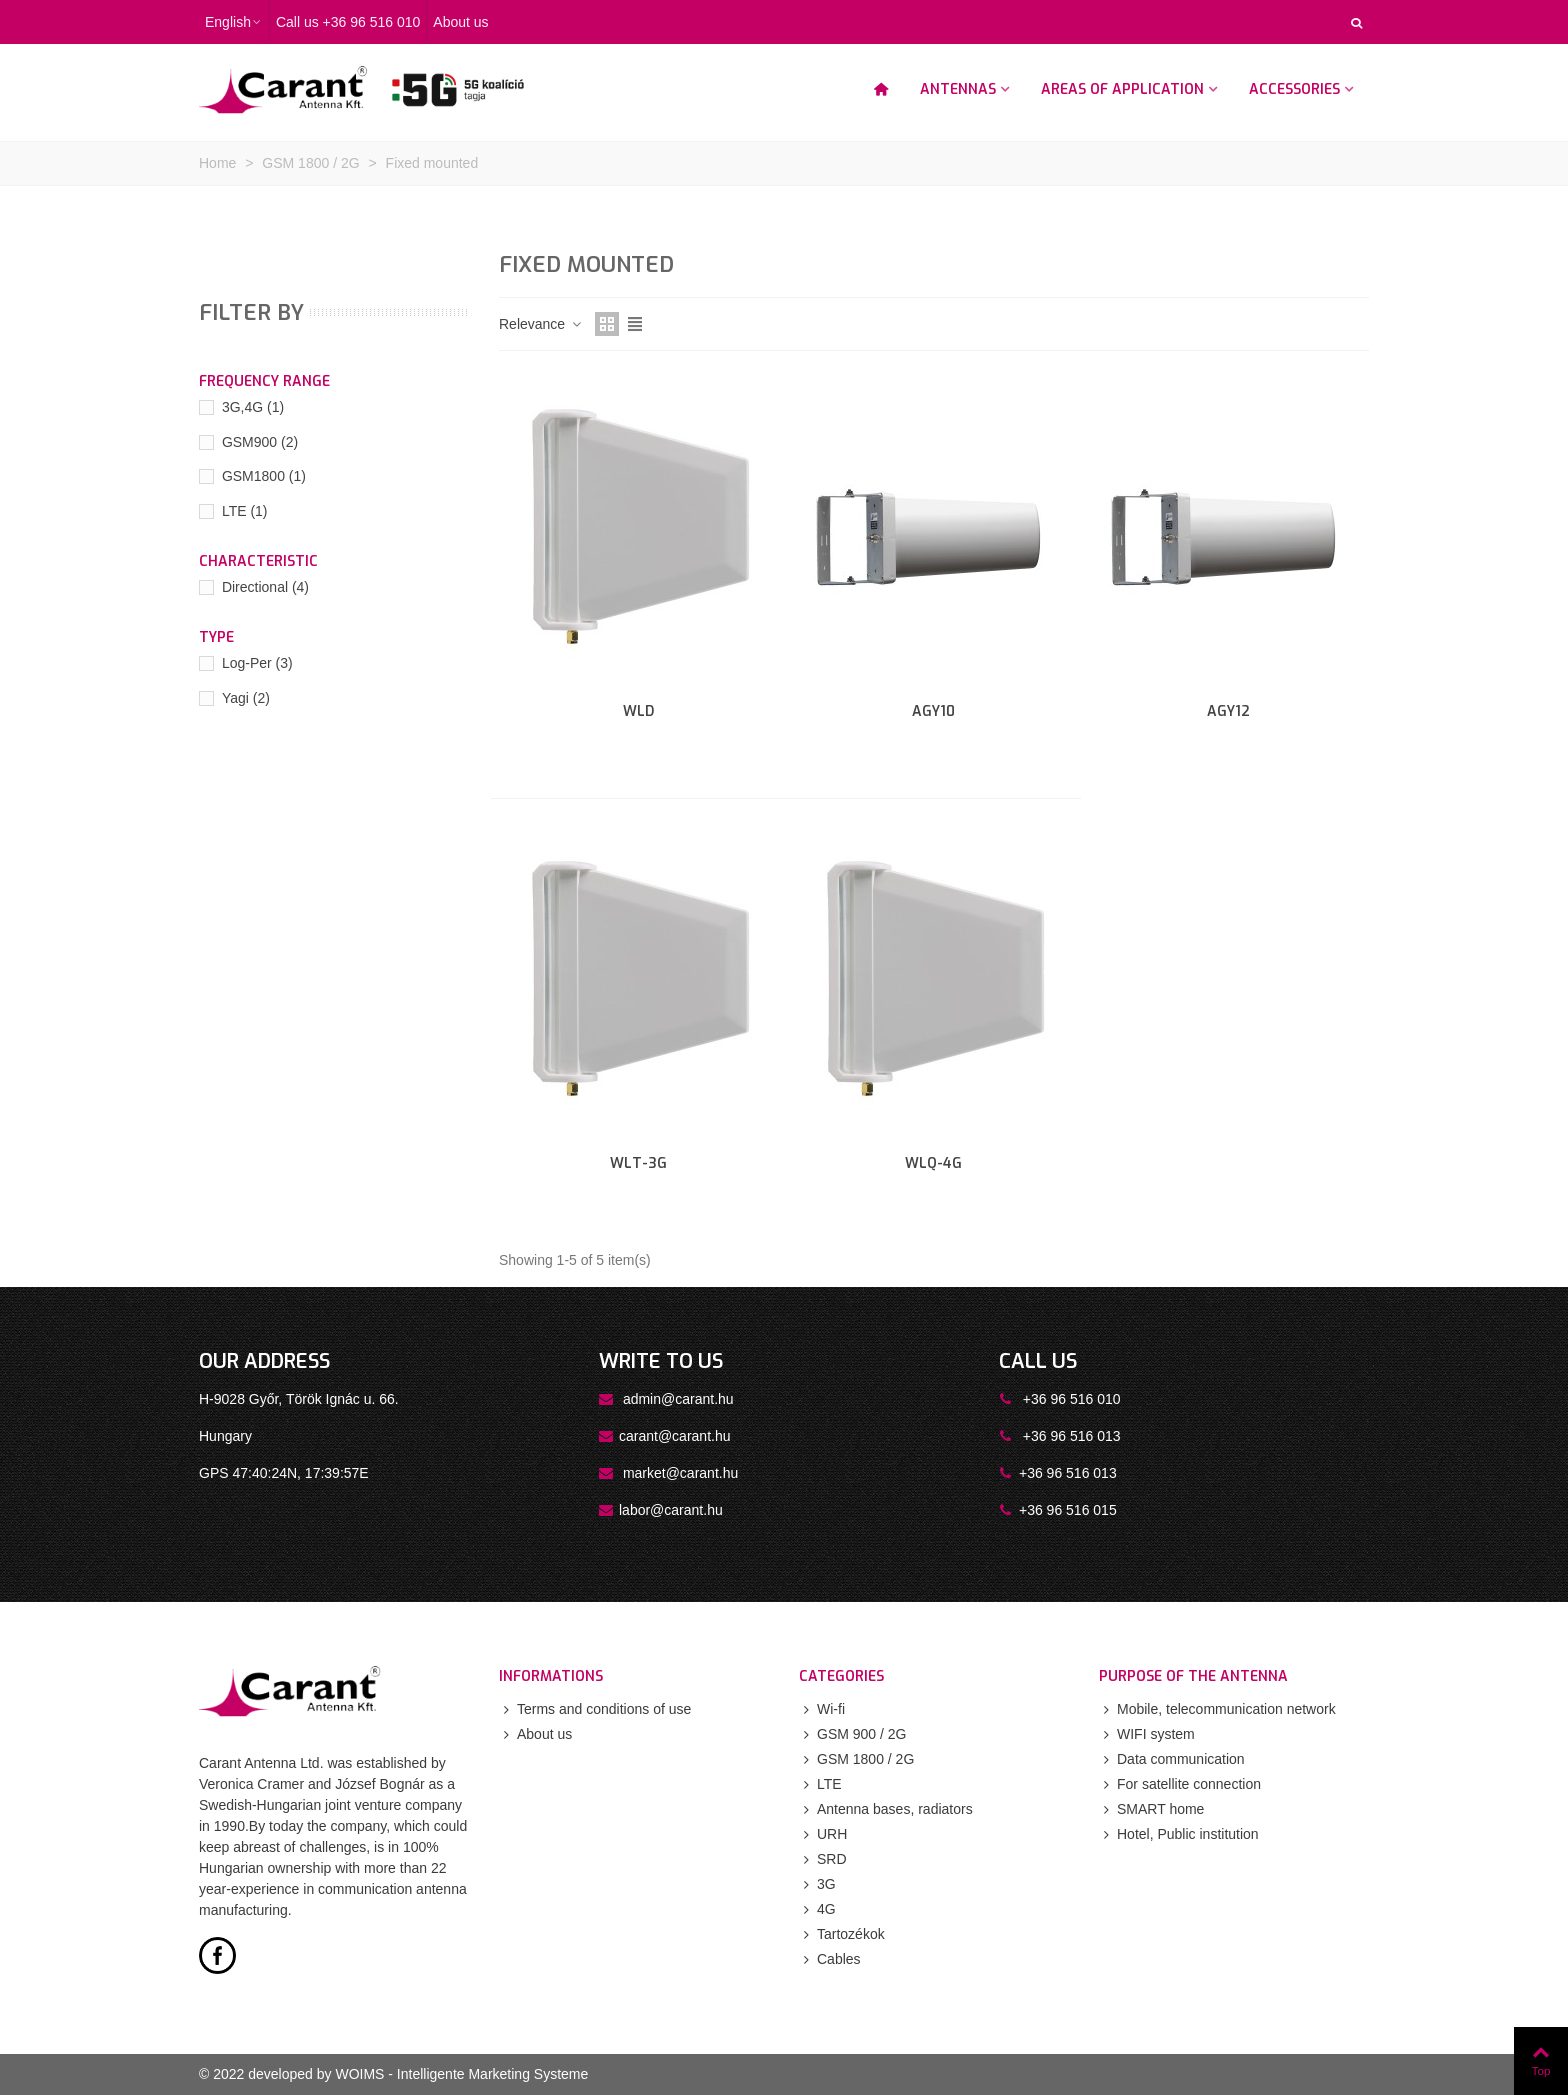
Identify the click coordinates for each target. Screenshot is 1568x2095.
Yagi (246, 698)
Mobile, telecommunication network (1217, 1709)
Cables (830, 1959)
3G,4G (253, 407)
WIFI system (1147, 1734)
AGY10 (933, 711)
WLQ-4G (933, 1163)
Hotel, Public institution (1179, 1834)
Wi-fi (822, 1709)
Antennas (958, 89)
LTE (245, 511)
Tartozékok (842, 1934)
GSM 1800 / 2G (856, 1759)
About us (535, 1734)
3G (817, 1884)
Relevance (541, 324)
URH (823, 1834)
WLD (638, 711)
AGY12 (1228, 711)
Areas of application (1122, 89)
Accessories (1294, 89)
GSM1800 (264, 476)
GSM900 (260, 442)
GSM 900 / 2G (852, 1734)
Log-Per (257, 663)
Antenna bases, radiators (886, 1809)
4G (817, 1909)
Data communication (1172, 1759)
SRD (823, 1859)
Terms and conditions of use (595, 1709)
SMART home (1151, 1809)
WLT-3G (638, 1163)
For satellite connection (1180, 1784)
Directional (265, 587)
